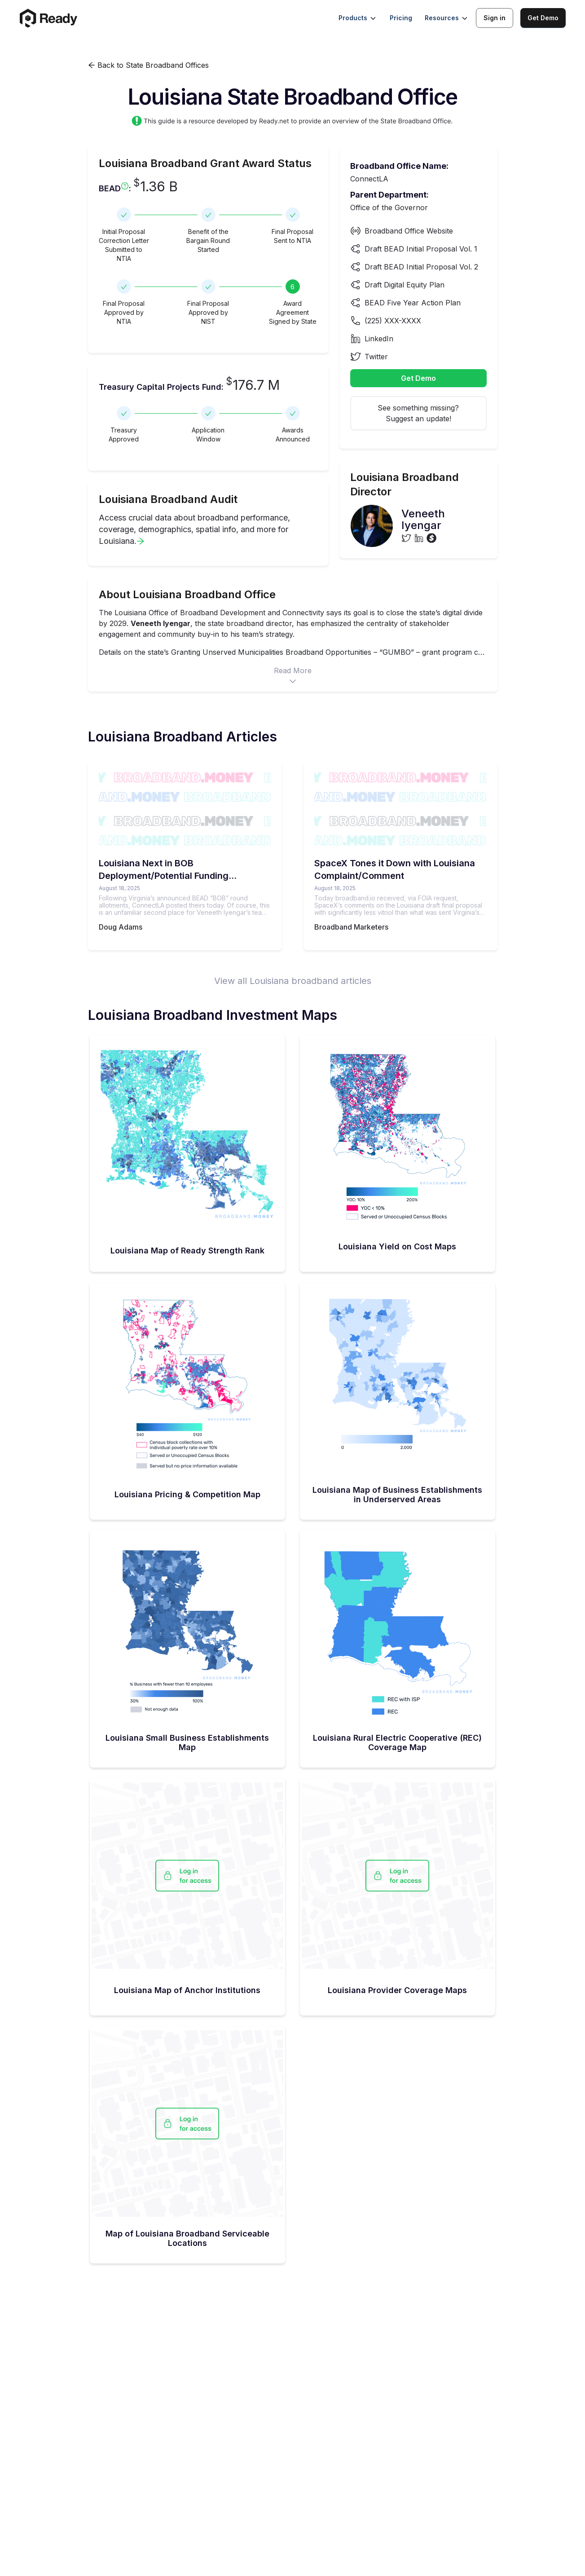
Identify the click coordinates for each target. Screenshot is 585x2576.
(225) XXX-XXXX (393, 320)
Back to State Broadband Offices (148, 65)
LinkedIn (379, 338)
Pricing (401, 18)
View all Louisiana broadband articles (292, 980)
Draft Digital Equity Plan (404, 284)
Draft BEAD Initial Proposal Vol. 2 (421, 266)
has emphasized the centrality (347, 623)
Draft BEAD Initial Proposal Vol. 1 (421, 248)
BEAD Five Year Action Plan (413, 302)
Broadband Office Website (409, 230)
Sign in (495, 18)
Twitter (376, 356)
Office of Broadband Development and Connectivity (236, 612)
